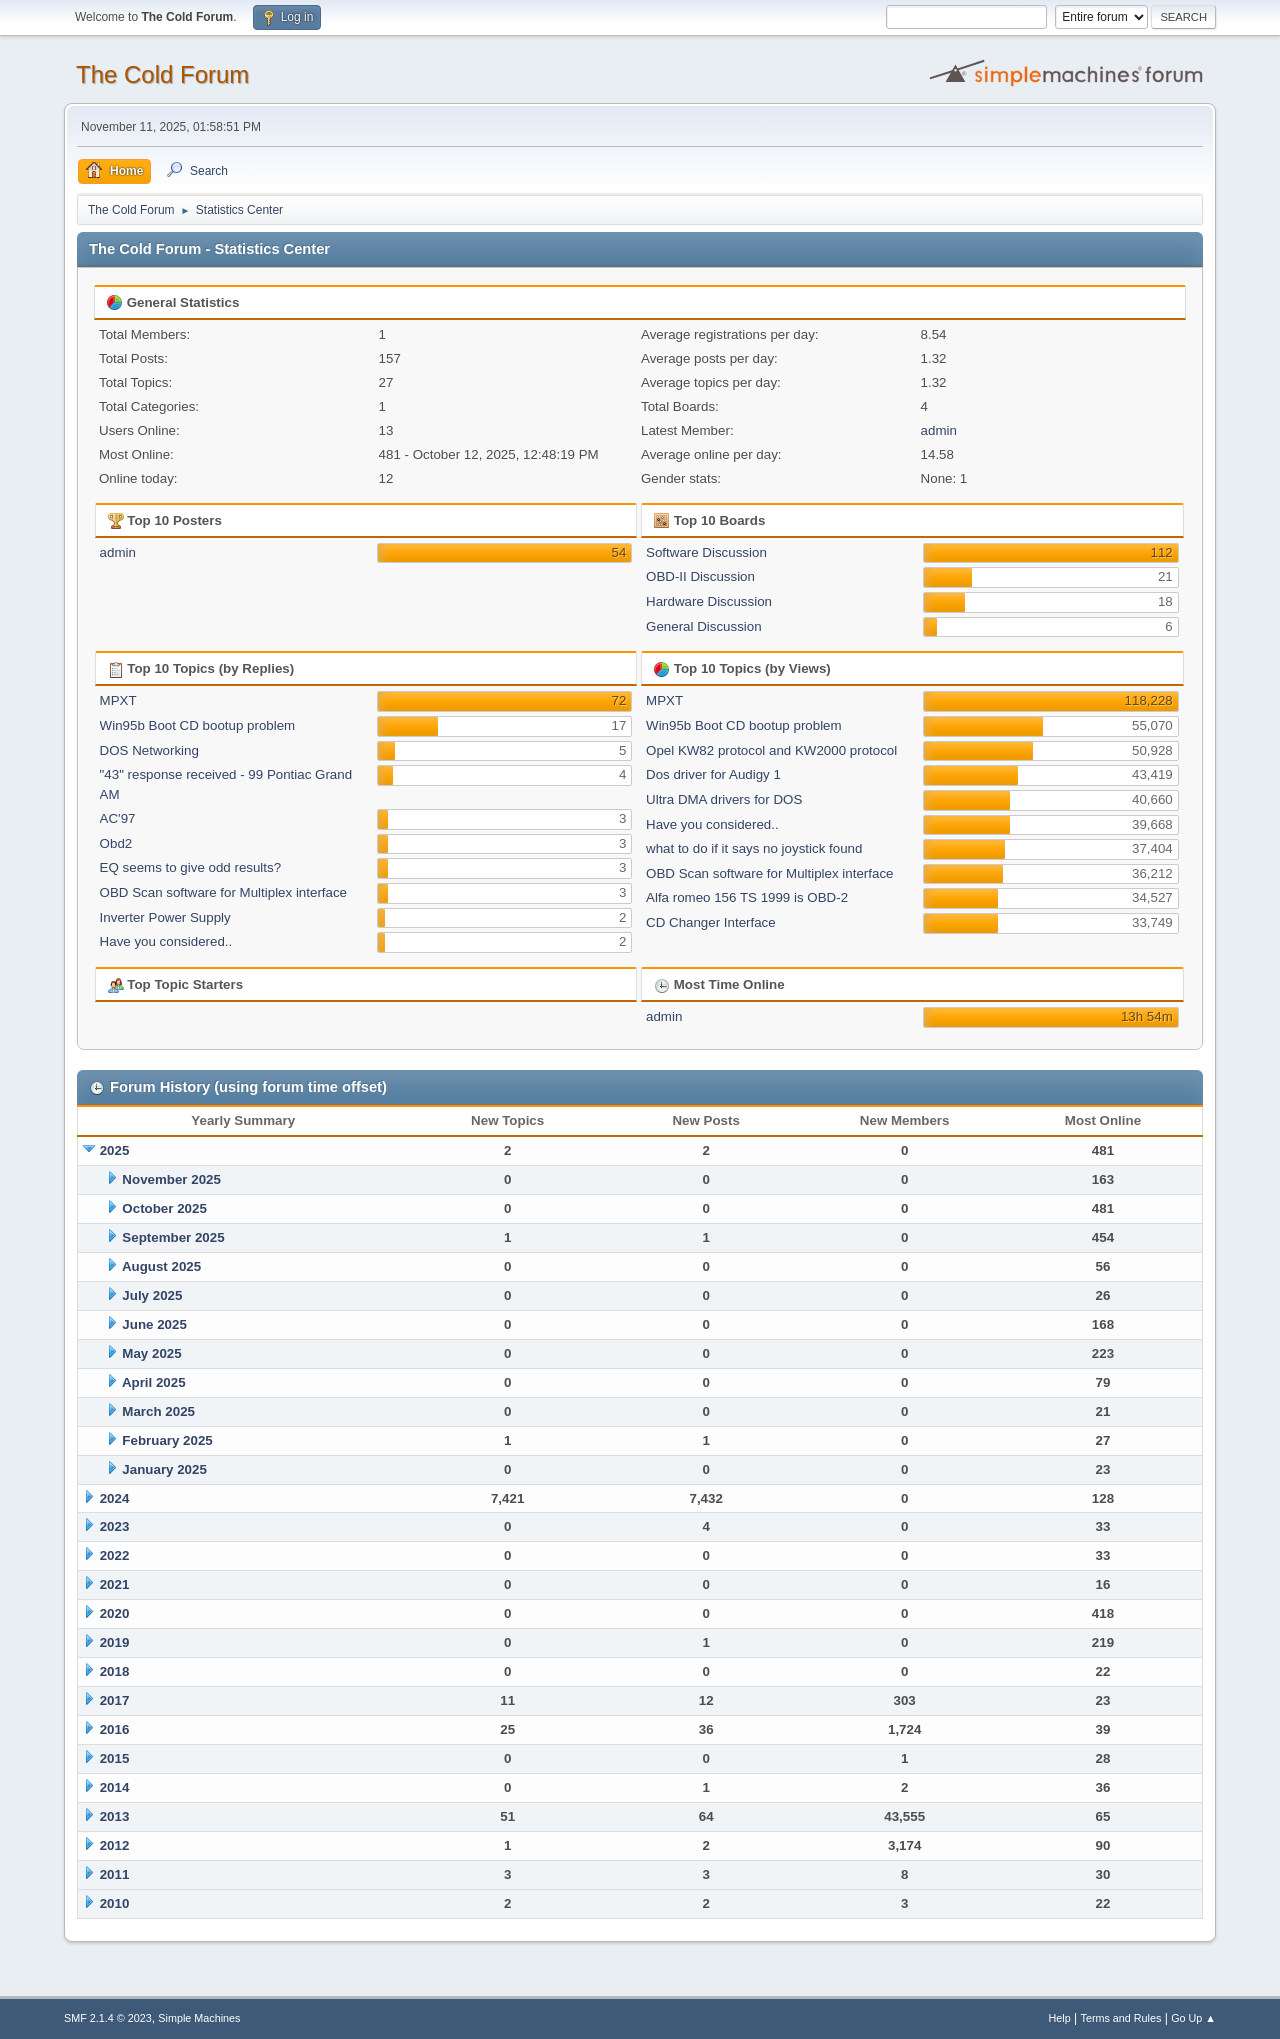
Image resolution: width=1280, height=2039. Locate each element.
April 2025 (154, 1382)
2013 (115, 1816)
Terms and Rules (1121, 2018)
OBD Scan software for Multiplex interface (223, 892)
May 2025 (151, 1353)
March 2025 (158, 1411)
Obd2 (116, 843)
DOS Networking (149, 750)
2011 (115, 1874)
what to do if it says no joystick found (754, 848)
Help (1060, 2018)
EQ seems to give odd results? (191, 867)
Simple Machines (199, 2018)
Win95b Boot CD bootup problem (198, 725)
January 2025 (164, 1469)
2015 (115, 1758)
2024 (115, 1498)
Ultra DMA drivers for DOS (724, 799)
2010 (115, 1903)
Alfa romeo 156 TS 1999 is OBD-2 (747, 897)
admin (939, 430)
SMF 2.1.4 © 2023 (108, 2018)
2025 (115, 1150)
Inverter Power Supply (165, 917)
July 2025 (152, 1295)
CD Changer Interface (711, 922)
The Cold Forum (162, 74)
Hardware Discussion (709, 601)
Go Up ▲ (1193, 2018)
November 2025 (171, 1179)
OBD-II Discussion (700, 576)
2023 (115, 1526)
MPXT (118, 700)
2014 (115, 1787)
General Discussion (704, 626)
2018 (115, 1671)
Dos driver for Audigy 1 (713, 774)
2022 (115, 1555)
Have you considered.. (166, 941)
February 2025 (167, 1440)
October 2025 (164, 1208)
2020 (115, 1613)
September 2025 (173, 1237)
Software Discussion (706, 552)
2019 (115, 1642)
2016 (115, 1729)
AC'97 (118, 818)
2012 (115, 1845)
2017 (115, 1700)
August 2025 (161, 1266)
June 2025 (154, 1324)
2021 (115, 1584)
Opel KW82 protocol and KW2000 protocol (771, 750)
